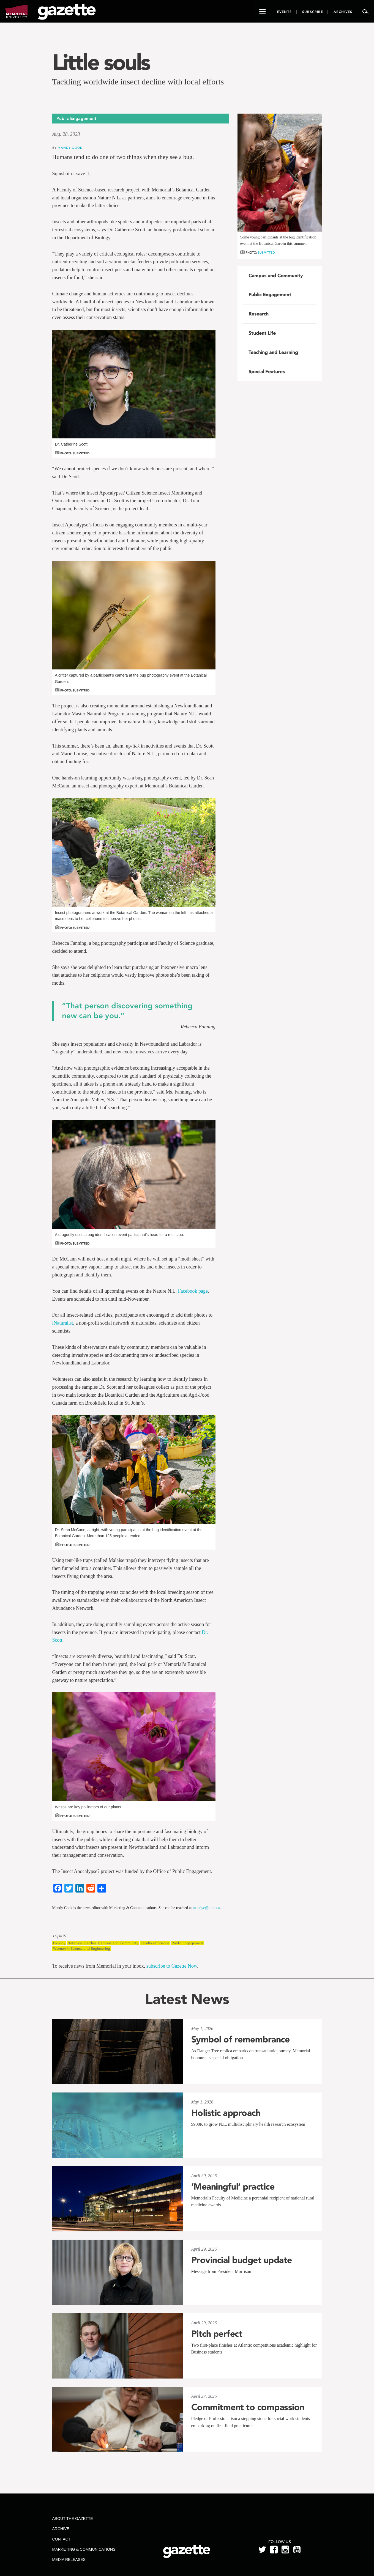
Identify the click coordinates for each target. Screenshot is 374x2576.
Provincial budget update (241, 2260)
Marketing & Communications (83, 2549)
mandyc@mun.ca (206, 1908)
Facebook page (193, 1291)
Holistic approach (226, 2113)
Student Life (262, 333)
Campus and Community (118, 1943)
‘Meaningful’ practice (233, 2186)
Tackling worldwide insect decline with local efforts (138, 81)
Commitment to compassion (247, 2407)
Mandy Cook (70, 147)
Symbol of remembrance (240, 2039)
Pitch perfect (216, 2334)
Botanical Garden (82, 1943)
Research (259, 314)
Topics (59, 1935)
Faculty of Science (155, 1943)
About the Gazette (72, 2518)
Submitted (266, 252)
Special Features (267, 371)
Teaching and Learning (273, 352)
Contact (61, 2539)
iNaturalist (62, 1323)
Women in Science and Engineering (81, 1948)
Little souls (100, 62)
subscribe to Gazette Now (171, 1966)
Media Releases (68, 2559)
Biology (59, 1943)
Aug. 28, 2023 (66, 134)
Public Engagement (187, 1943)
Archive (60, 2528)
